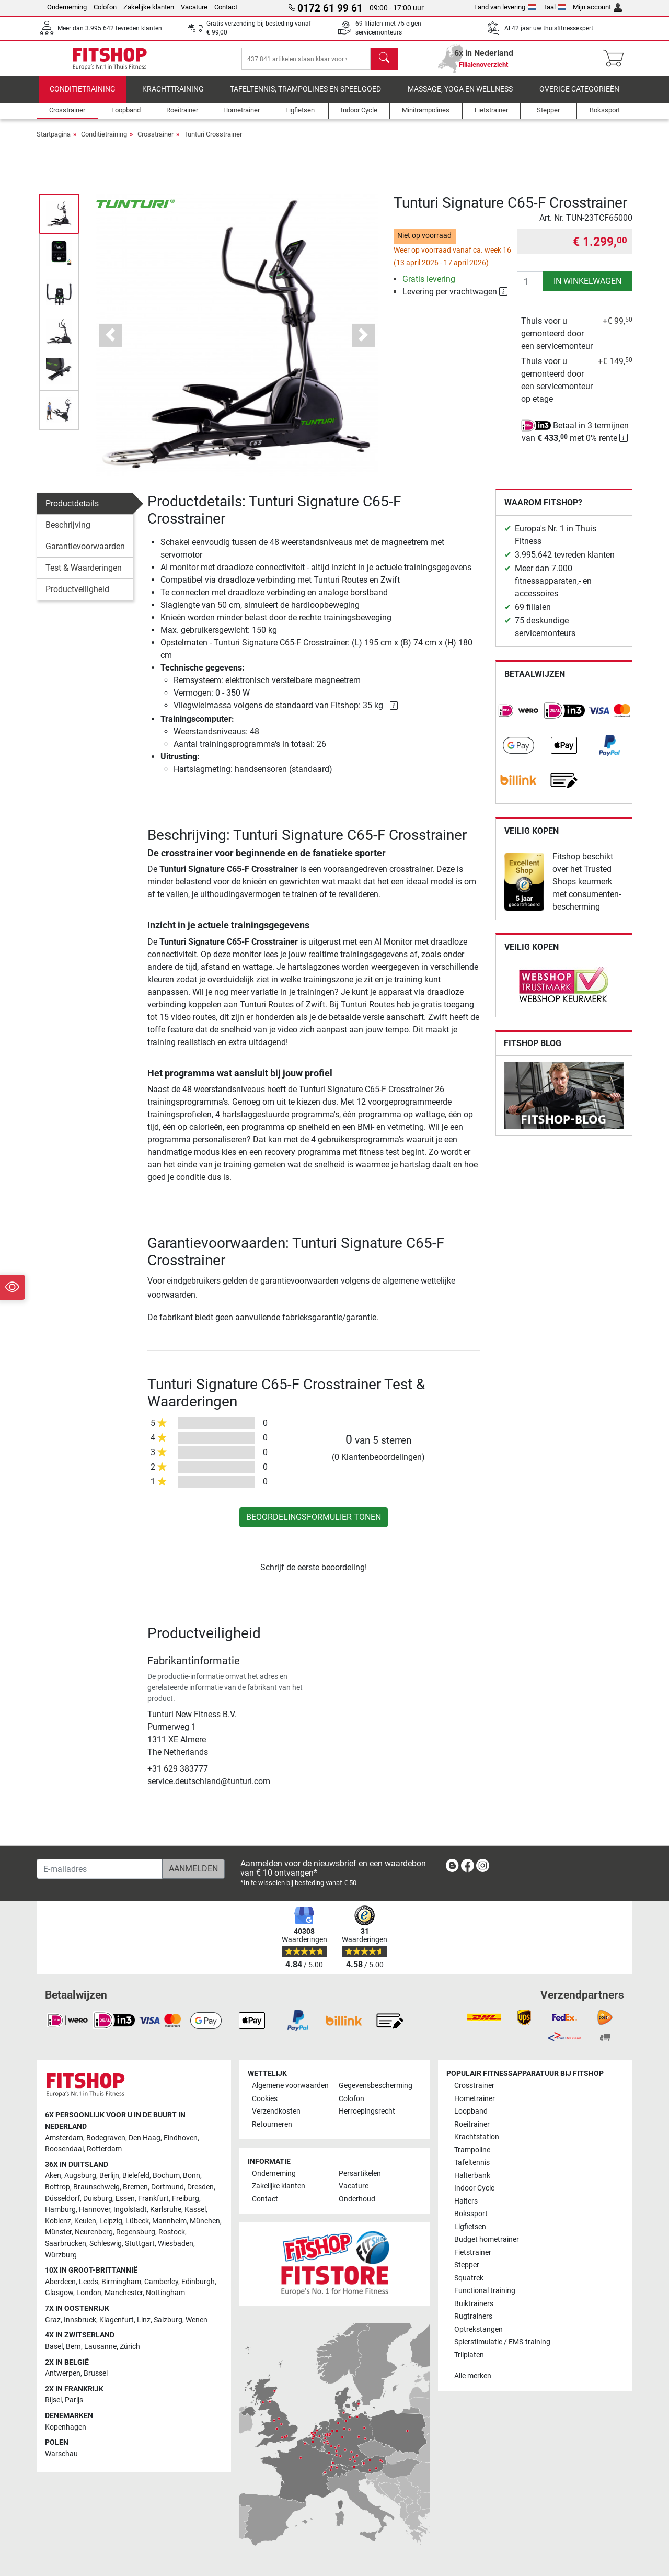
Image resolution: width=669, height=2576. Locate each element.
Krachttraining (173, 96)
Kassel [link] (195, 2210)
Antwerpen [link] (62, 2373)
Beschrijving (67, 532)
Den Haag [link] (144, 2138)
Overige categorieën (579, 96)
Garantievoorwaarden (85, 554)
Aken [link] (53, 2176)
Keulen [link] (85, 2221)
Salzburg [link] (168, 2320)
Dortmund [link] (167, 2187)
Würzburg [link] (61, 2255)
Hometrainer (474, 2098)
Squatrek (468, 2278)
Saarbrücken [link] (65, 2243)
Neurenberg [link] (94, 2232)
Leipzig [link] (110, 2221)
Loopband (471, 2111)
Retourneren (272, 2124)
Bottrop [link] (57, 2187)
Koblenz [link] (58, 2221)
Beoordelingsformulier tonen (313, 1524)
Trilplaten (469, 2355)
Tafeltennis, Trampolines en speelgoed (305, 96)
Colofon (105, 7)
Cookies (265, 2098)
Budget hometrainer (486, 2239)
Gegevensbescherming (375, 2086)
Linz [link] (144, 2320)
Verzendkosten (276, 2111)
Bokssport (471, 2214)
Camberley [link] (161, 2281)
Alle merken (472, 2375)
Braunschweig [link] (96, 2187)
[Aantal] (530, 289)
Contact (225, 7)
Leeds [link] (88, 2281)
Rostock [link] (171, 2232)
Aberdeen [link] (60, 2281)
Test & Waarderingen (83, 575)
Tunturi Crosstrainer (213, 141)
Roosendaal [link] (64, 2148)
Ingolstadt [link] (130, 2210)
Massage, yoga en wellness (460, 96)
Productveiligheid (77, 597)
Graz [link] (53, 2320)
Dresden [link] (200, 2187)
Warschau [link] (61, 2453)
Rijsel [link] (53, 2400)
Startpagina (54, 141)
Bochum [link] (166, 2176)
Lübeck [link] (137, 2221)
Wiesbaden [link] (175, 2243)
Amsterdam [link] (64, 2138)
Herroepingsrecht (367, 2111)
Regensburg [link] (135, 2232)
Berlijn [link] (109, 2176)
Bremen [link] (135, 2187)
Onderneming (67, 7)
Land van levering (505, 7)
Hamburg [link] (60, 2210)
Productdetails (72, 511)
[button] (110, 342)
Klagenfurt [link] (116, 2320)
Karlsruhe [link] (165, 2210)
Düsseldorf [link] (62, 2198)
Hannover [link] (94, 2210)
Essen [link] (125, 2198)
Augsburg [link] (80, 2176)
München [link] (205, 2221)
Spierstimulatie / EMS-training (502, 2341)
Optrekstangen (478, 2329)
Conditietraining (83, 96)
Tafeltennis (472, 2163)
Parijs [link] (74, 2400)
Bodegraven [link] (105, 2138)
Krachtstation (476, 2137)
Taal (555, 7)
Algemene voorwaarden (290, 2086)
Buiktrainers (473, 2303)
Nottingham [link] (165, 2293)
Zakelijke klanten (148, 7)
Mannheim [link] (169, 2221)
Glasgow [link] (59, 2293)
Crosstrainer (155, 141)
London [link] (88, 2293)
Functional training (484, 2290)
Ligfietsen (470, 2226)
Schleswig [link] (105, 2243)
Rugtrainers (473, 2316)
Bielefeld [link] (135, 2176)
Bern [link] (73, 2346)
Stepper (466, 2265)
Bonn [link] (191, 2176)
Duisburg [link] (97, 2198)
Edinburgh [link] (198, 2281)
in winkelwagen (587, 288)
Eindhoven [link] (181, 2138)
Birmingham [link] (121, 2281)
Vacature (194, 7)
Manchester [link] (124, 2293)
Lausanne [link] (100, 2346)
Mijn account (597, 7)
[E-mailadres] (100, 1869)
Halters (466, 2201)
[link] (518, 718)
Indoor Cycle (474, 2188)
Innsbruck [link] (80, 2320)
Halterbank (472, 2175)
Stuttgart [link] (140, 2243)
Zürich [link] (130, 2346)
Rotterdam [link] (104, 2148)
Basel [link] (54, 2346)
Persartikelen (360, 2173)
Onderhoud (357, 2199)
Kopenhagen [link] (65, 2427)
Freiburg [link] (185, 2198)
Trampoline (472, 2150)
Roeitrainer (472, 2124)
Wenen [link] (196, 2320)
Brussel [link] (96, 2373)
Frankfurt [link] (153, 2198)
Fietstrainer (472, 2252)
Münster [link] (58, 2232)
